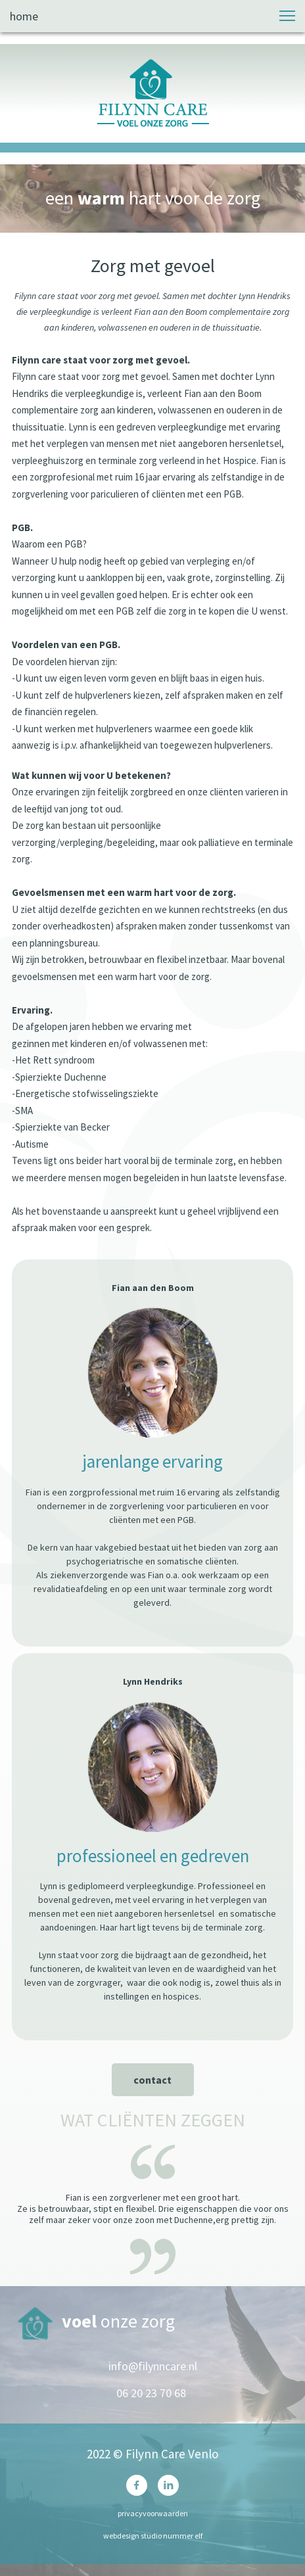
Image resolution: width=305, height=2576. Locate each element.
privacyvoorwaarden (153, 2513)
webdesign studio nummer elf (152, 2536)
